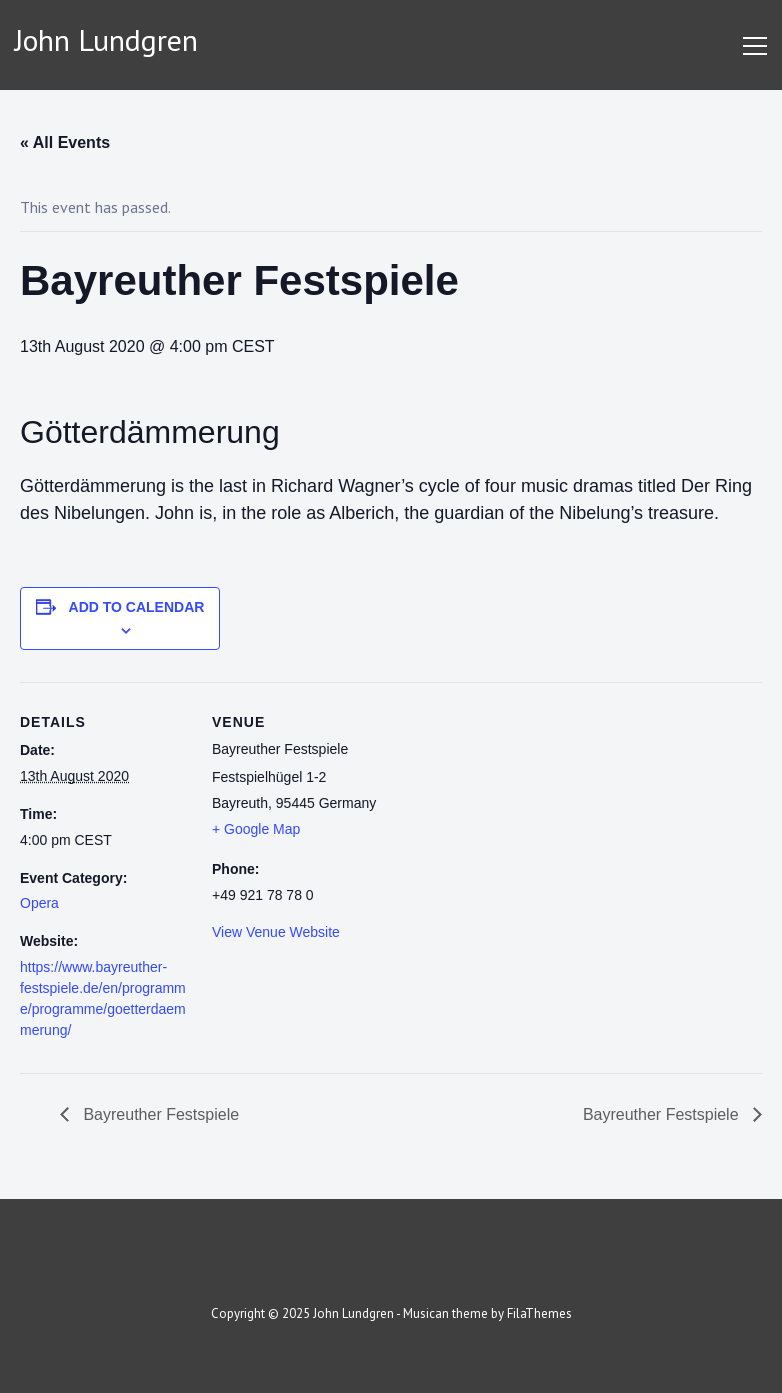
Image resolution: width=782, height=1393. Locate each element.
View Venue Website (276, 932)
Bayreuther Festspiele (159, 1114)
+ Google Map (256, 829)
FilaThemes (539, 1313)
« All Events (65, 142)
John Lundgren (106, 39)
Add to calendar (137, 607)
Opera (39, 903)
